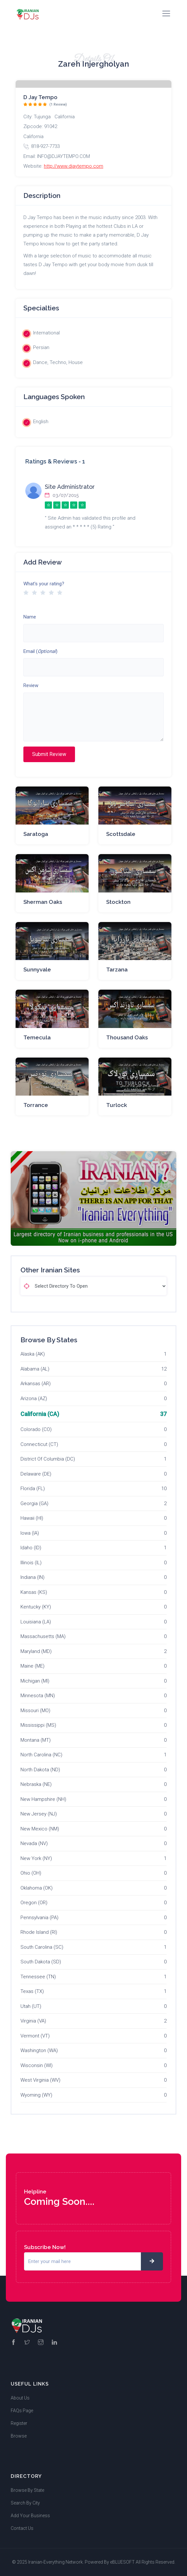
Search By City (25, 2502)
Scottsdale (120, 834)
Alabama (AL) (34, 1369)
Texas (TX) (32, 1991)
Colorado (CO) (36, 1429)
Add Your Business (30, 2515)
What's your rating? (43, 584)
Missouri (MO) (35, 1710)
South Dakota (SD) (40, 1962)
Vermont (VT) (35, 2036)
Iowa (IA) (29, 1533)
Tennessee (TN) (38, 1977)
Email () (40, 651)
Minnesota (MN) (37, 1695)
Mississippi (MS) (38, 1725)
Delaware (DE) (35, 1474)
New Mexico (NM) (39, 1829)
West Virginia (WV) (40, 2080)
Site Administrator (70, 486)
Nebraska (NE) (36, 1784)
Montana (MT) (35, 1740)
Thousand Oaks (127, 1037)
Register (19, 2423)
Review (30, 685)
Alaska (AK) (32, 1354)
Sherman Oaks (42, 902)
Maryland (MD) (36, 1651)
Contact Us (22, 2528)
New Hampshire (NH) (43, 1799)
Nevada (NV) (34, 1843)
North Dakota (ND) (40, 1770)
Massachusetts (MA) (43, 1636)
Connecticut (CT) (39, 1444)
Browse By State (27, 2490)
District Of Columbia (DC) (47, 1459)
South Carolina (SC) (41, 1947)
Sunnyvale (37, 969)
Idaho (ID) (30, 1548)
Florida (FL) (32, 1488)
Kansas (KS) (33, 1592)
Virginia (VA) (33, 2021)
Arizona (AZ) (33, 1398)
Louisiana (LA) (35, 1622)
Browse (19, 2436)
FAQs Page (22, 2410)
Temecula (37, 1037)
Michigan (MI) (34, 1681)
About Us (20, 2397)
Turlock (116, 1105)
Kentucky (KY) (35, 1607)
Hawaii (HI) (31, 1518)
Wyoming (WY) (36, 2095)
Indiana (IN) (32, 1577)
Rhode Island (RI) (38, 1932)
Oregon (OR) (33, 1903)
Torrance (35, 1105)
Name (29, 617)
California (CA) (39, 1414)
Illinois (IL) (31, 1563)
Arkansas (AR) (35, 1383)
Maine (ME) (32, 1666)
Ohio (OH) (30, 1873)
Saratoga (35, 834)
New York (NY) (36, 1858)
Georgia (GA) (34, 1503)
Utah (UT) (30, 2006)
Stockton (118, 902)
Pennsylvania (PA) (39, 1917)
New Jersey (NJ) (38, 1814)
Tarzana (117, 969)
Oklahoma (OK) (36, 1888)
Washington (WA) (39, 2050)
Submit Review (49, 754)
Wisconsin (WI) (36, 2065)
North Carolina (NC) (41, 1755)
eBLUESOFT (122, 2562)
